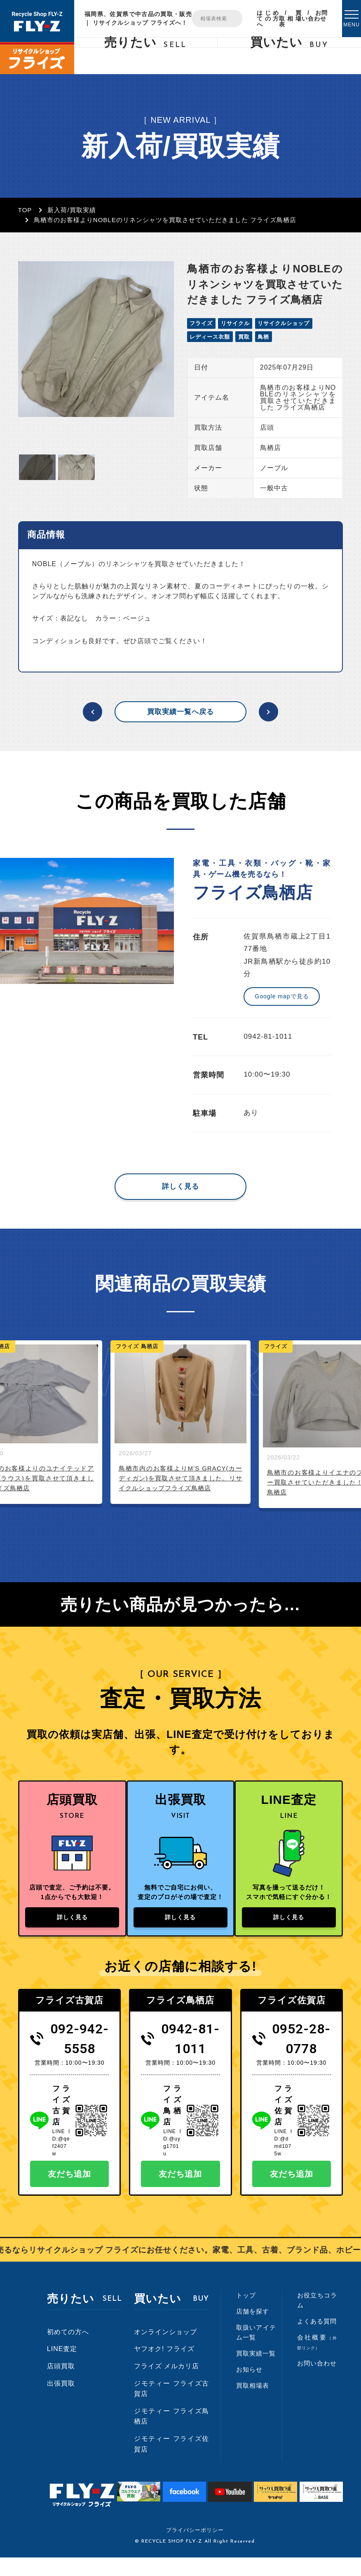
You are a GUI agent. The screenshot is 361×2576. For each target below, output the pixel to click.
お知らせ (249, 2387)
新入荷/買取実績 (71, 209)
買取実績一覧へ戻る (180, 712)
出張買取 (61, 2401)
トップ (246, 2313)
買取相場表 (290, 18)
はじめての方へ (268, 18)
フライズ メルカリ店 (166, 2384)
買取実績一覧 (256, 2371)
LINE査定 (62, 2367)
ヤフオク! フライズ (164, 2367)
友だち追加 (69, 2192)
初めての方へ (68, 2350)
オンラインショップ (165, 2350)
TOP (25, 209)
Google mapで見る (282, 996)
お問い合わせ (315, 15)
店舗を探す (252, 2329)
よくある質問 (317, 2339)
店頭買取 (61, 2384)
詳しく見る (180, 1186)
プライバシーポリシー (195, 2549)
